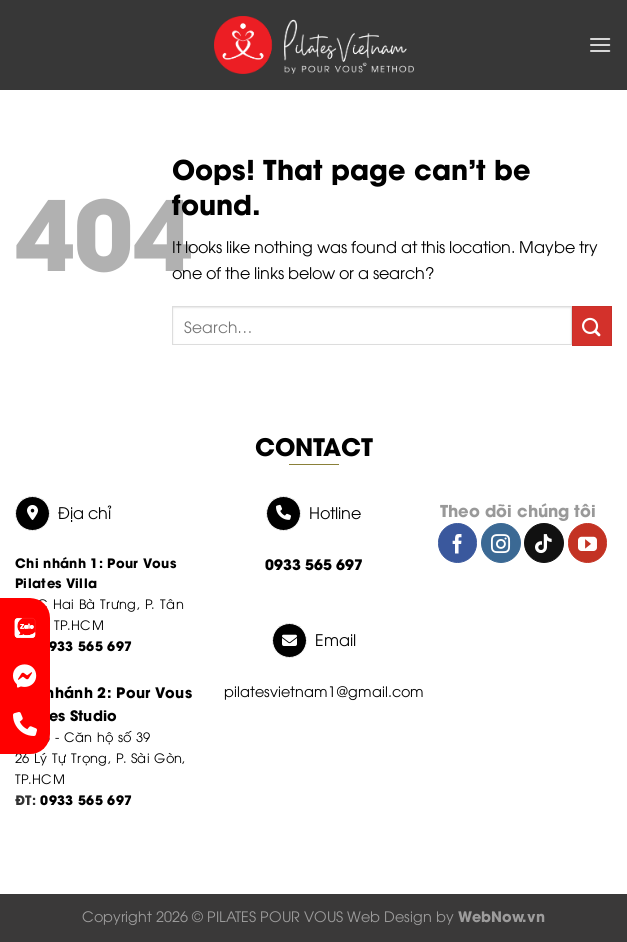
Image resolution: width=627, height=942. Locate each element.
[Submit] (592, 325)
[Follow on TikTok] (544, 543)
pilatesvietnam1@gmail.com (324, 690)
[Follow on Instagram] (501, 543)
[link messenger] (25, 676)
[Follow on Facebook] (458, 543)
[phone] (25, 724)
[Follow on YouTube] (588, 543)
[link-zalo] (25, 628)
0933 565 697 (86, 798)
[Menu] (600, 44)
